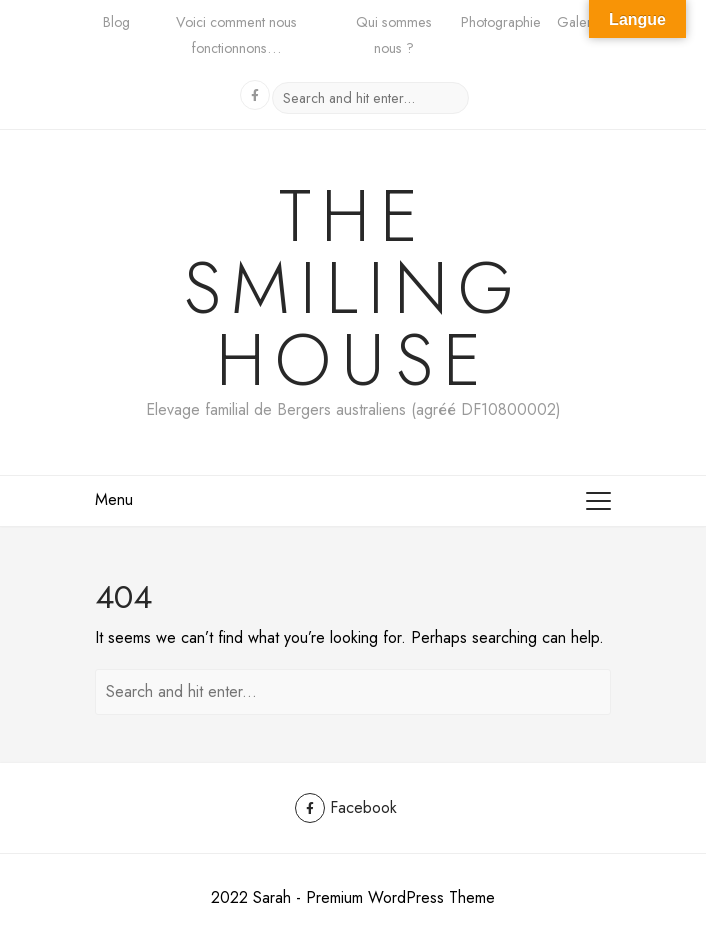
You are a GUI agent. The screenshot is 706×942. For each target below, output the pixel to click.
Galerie (580, 22)
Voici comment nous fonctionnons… (236, 35)
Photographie (501, 22)
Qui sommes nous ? (394, 35)
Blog (116, 22)
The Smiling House (353, 288)
